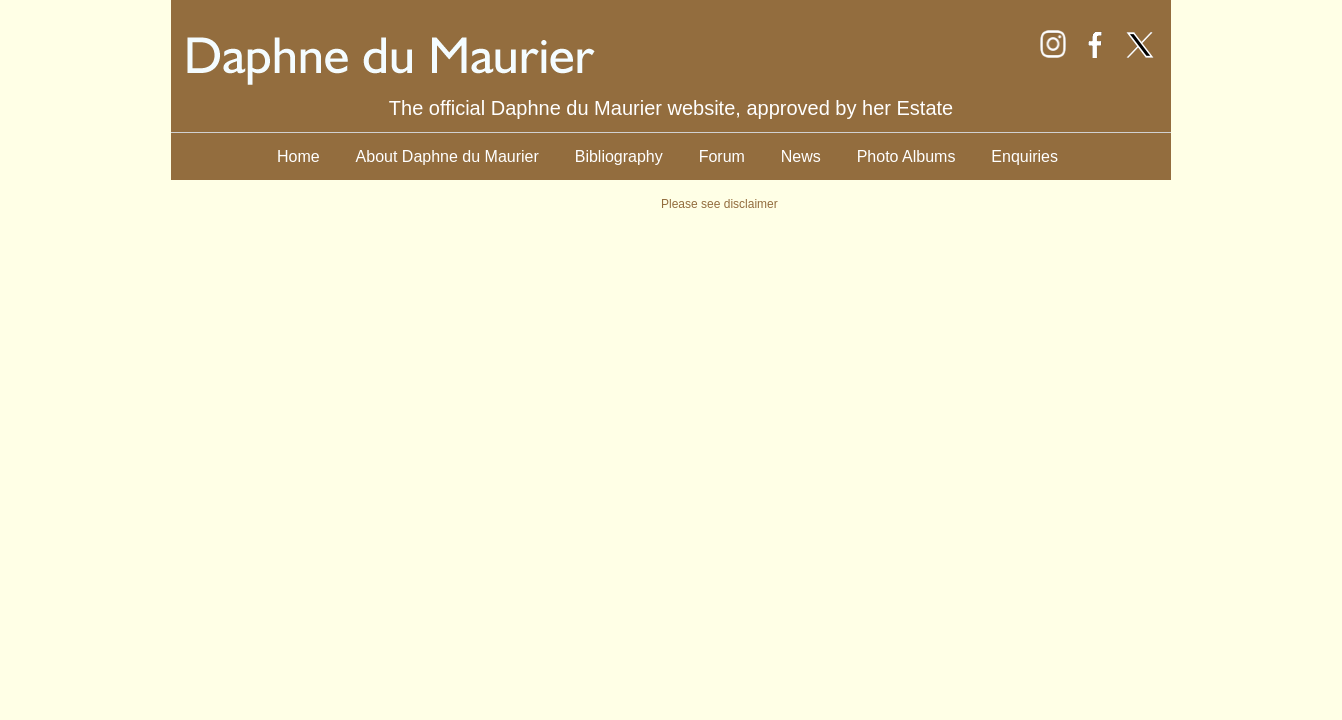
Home (298, 156)
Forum (722, 156)
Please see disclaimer (719, 204)
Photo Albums (906, 156)
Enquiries (1024, 156)
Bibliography (619, 156)
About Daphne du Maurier (447, 156)
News (801, 156)
